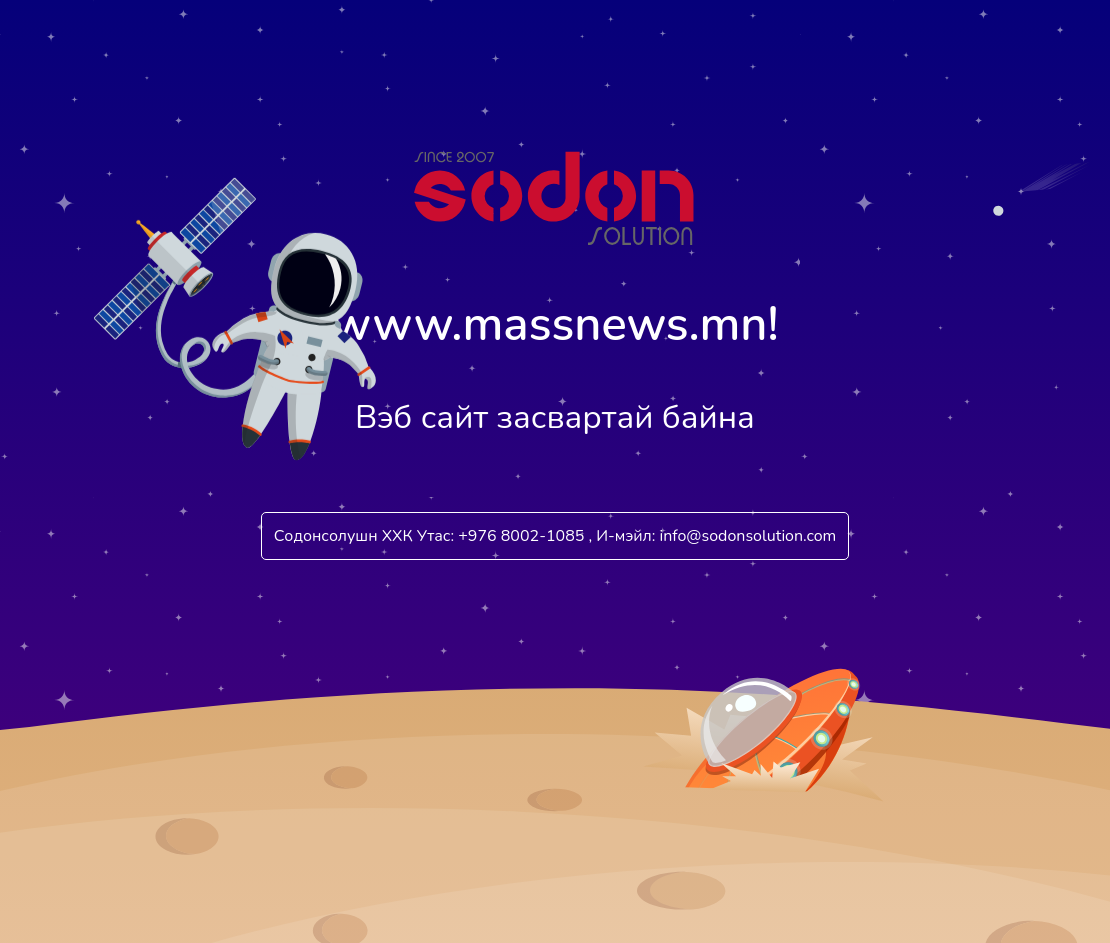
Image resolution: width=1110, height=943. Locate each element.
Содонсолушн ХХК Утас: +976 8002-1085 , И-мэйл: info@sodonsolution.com (555, 536)
